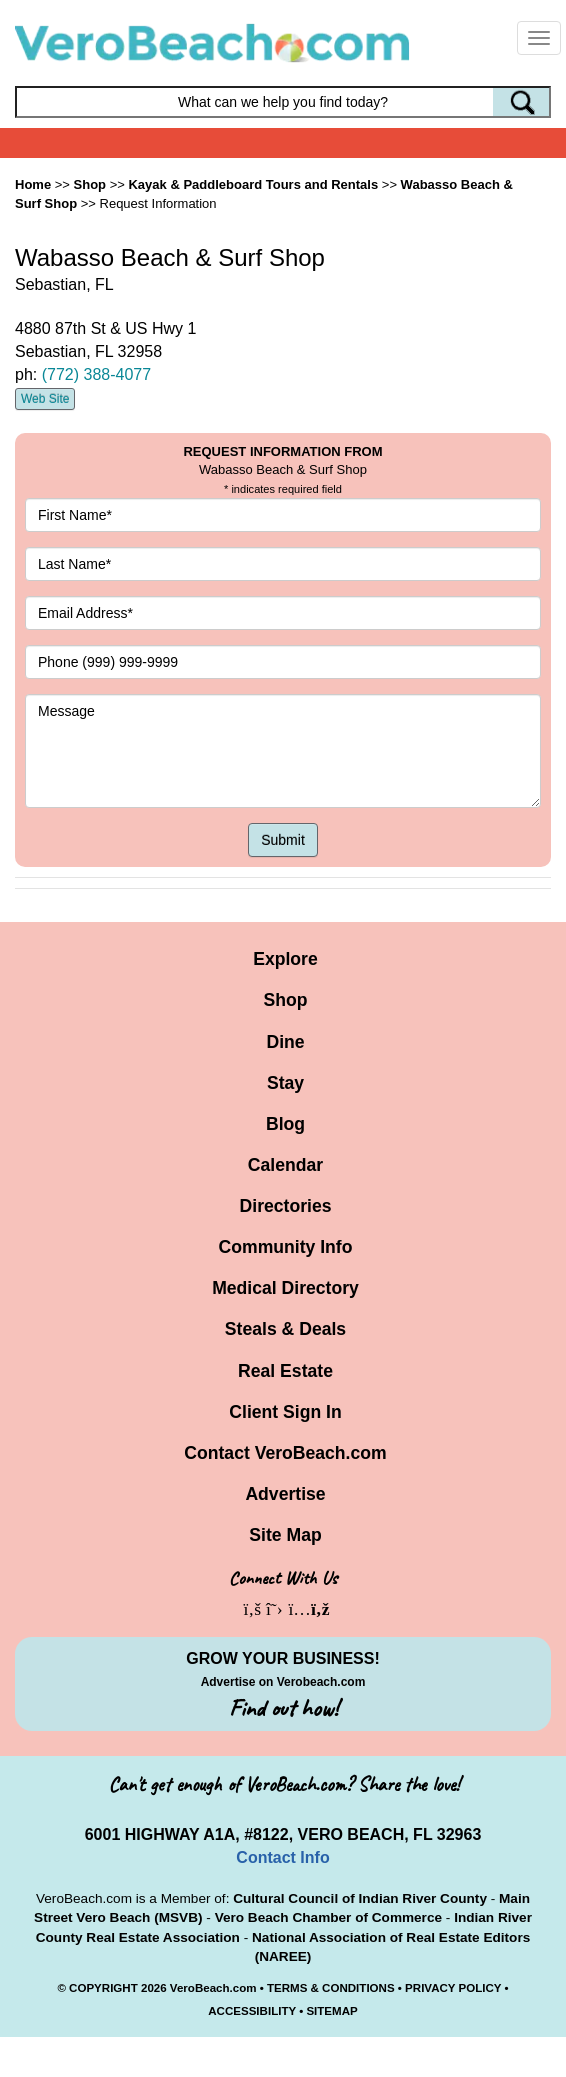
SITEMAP (331, 2011)
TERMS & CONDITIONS (331, 1988)
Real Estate (285, 1371)
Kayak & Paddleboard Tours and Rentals (253, 184)
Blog (285, 1124)
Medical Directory (285, 1288)
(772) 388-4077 (96, 374)
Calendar (285, 1165)
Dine (285, 1042)
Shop (286, 1000)
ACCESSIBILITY (252, 2011)
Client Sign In (285, 1412)
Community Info (286, 1247)
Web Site (45, 399)
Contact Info (282, 1857)
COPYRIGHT (103, 1988)
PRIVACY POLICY (453, 1988)
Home (33, 184)
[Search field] (283, 102)
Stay (285, 1083)
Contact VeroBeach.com (285, 1453)
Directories (286, 1206)
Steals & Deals (285, 1329)
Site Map (285, 1535)
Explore (285, 959)
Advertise (285, 1494)
